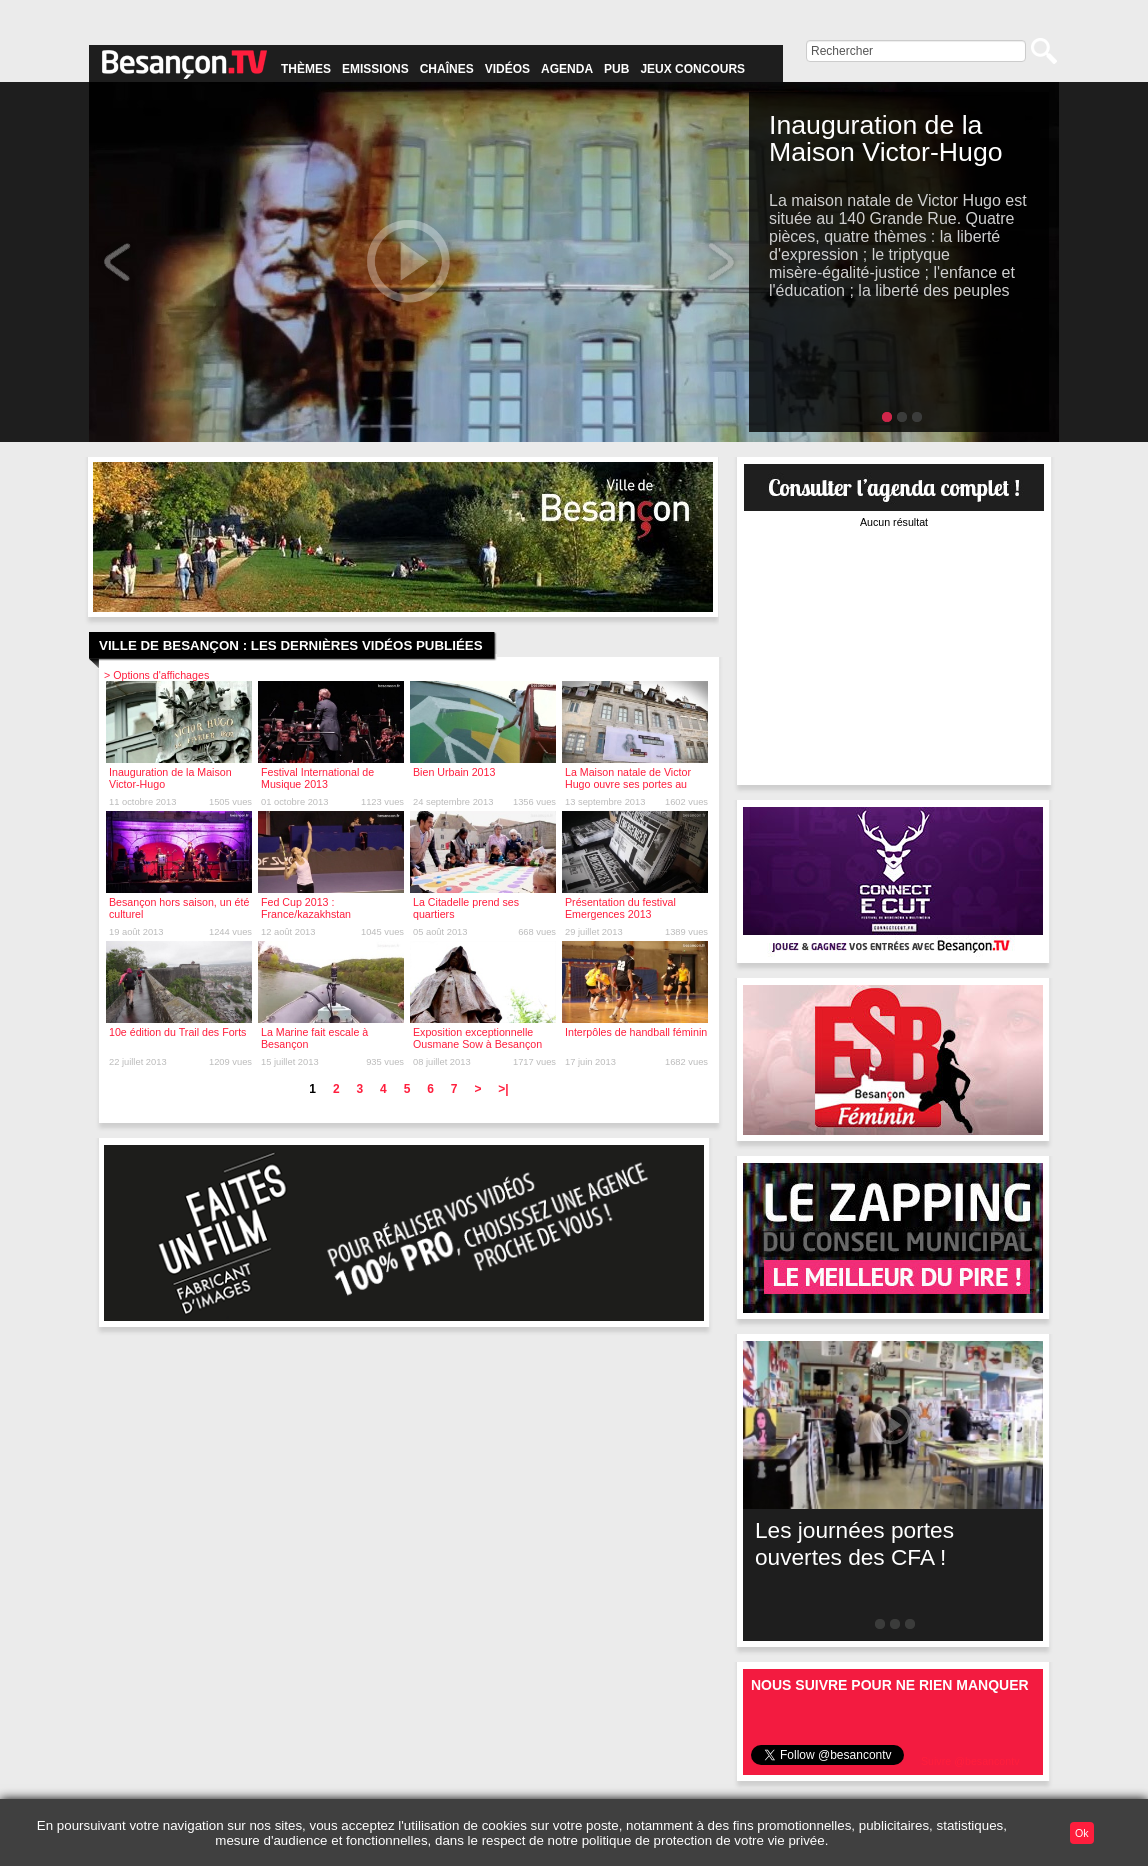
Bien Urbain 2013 (454, 772)
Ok (1082, 1833)
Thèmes (306, 69)
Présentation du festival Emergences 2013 (620, 908)
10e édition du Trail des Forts (177, 1032)
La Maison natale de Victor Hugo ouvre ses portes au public (628, 784)
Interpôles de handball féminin (636, 1032)
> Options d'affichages (156, 675)
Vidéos (507, 69)
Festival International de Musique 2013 (317, 778)
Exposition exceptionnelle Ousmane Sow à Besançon (477, 1038)
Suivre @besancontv (970, 1761)
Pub (616, 69)
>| (503, 1089)
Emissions (375, 69)
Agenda (567, 69)
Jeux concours (692, 69)
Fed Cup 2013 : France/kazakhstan (306, 908)
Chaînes (447, 69)
